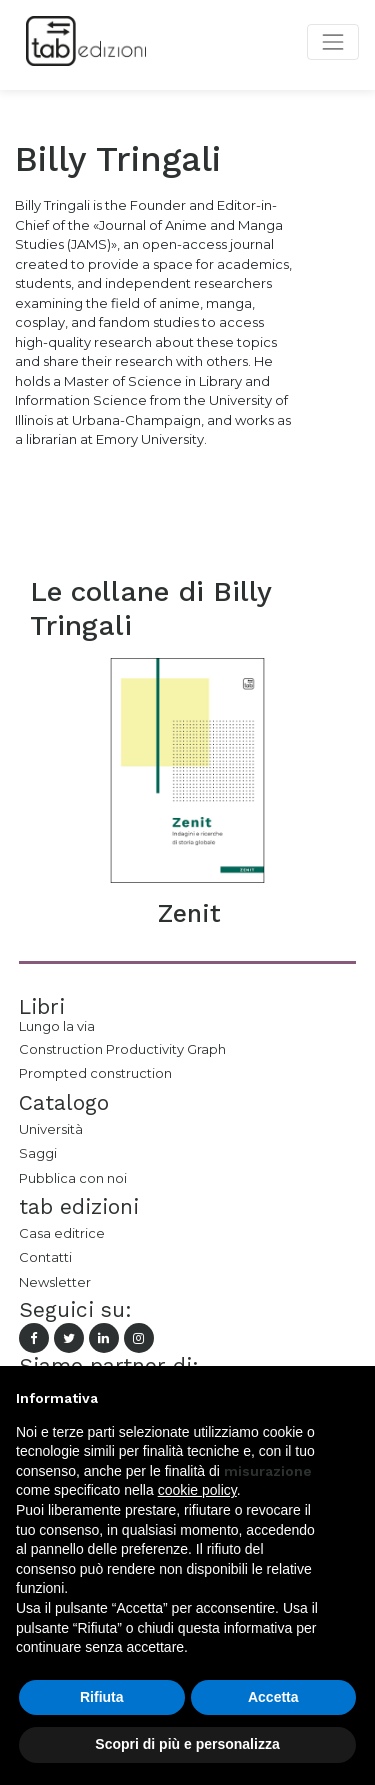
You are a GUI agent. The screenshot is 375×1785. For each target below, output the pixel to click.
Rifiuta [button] (102, 1697)
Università (51, 1129)
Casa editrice (62, 1233)
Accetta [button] (273, 1697)
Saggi (38, 1153)
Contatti (45, 1257)
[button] (349, 1398)
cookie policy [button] (197, 1490)
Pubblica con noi (73, 1178)
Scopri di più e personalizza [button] (187, 1744)
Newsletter (55, 1282)
